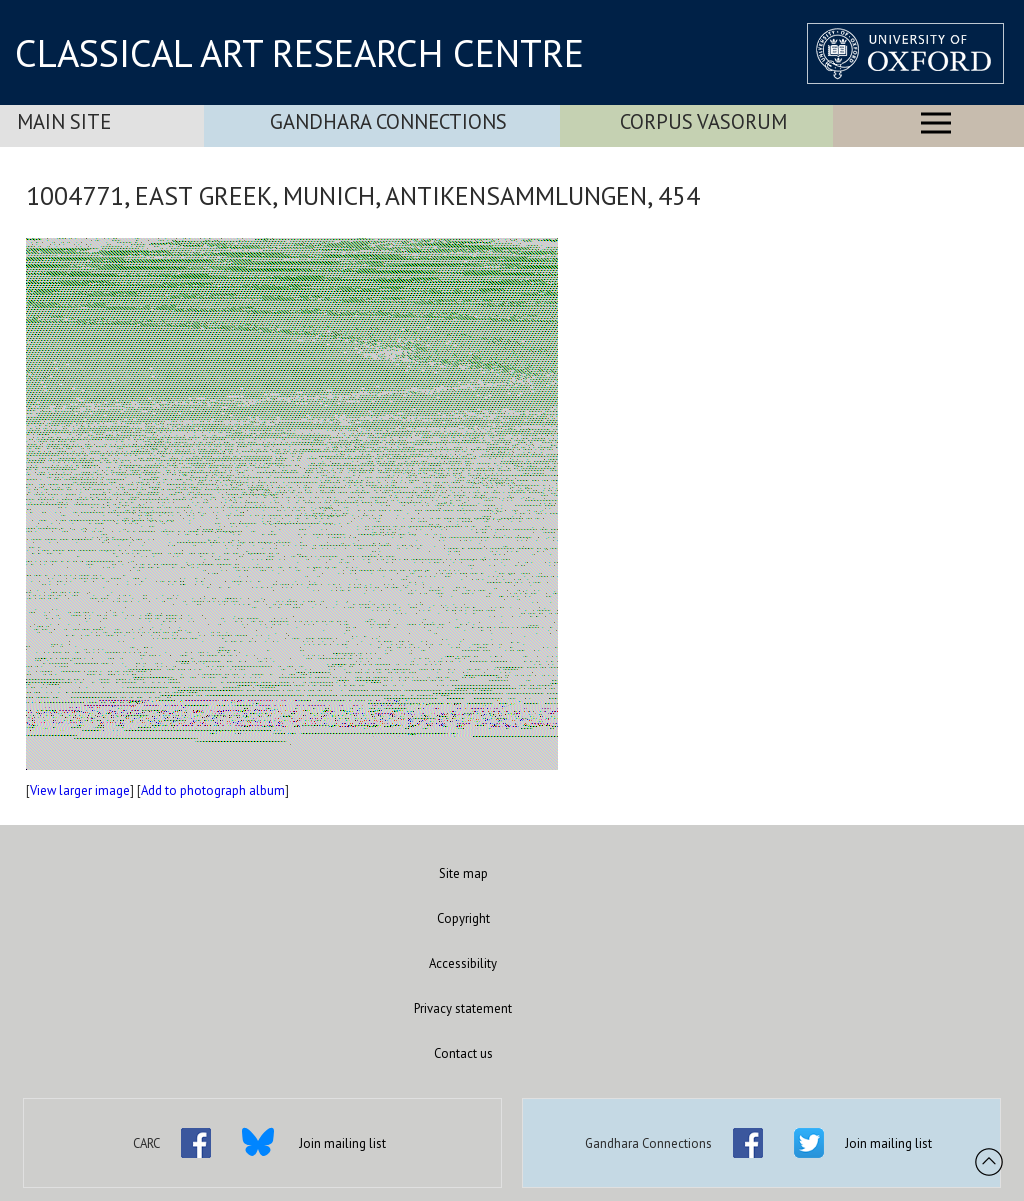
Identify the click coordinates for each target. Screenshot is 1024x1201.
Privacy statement (463, 1008)
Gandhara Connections (388, 121)
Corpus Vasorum (703, 121)
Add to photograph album (213, 790)
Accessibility (463, 963)
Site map (463, 873)
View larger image (80, 790)
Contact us (463, 1053)
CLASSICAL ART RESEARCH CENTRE (299, 53)
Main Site (64, 121)
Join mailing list (342, 1143)
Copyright (463, 918)
